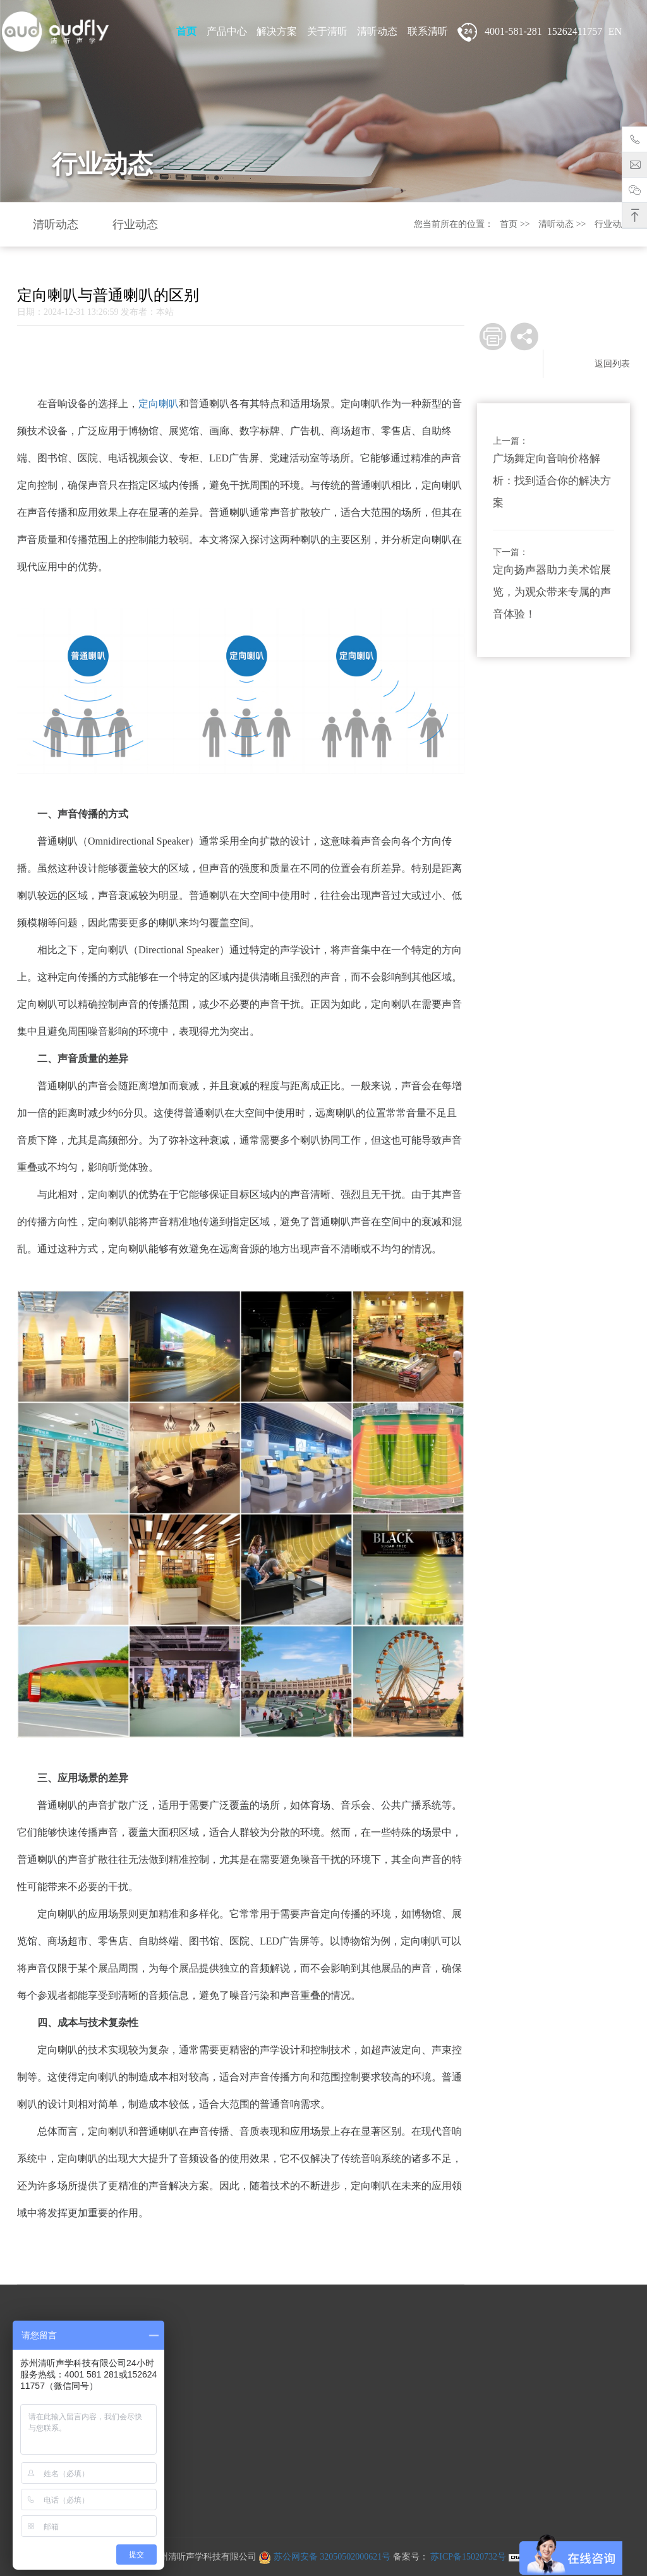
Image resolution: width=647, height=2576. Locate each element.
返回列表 (612, 364)
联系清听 (428, 31)
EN (615, 31)
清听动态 (377, 31)
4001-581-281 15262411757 (529, 32)
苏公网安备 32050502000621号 (324, 2556)
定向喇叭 (158, 403)
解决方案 (277, 31)
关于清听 (327, 31)
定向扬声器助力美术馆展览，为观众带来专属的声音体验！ (552, 592)
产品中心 (227, 31)
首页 (186, 31)
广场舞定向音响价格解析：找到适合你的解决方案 (552, 481)
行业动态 (135, 224)
